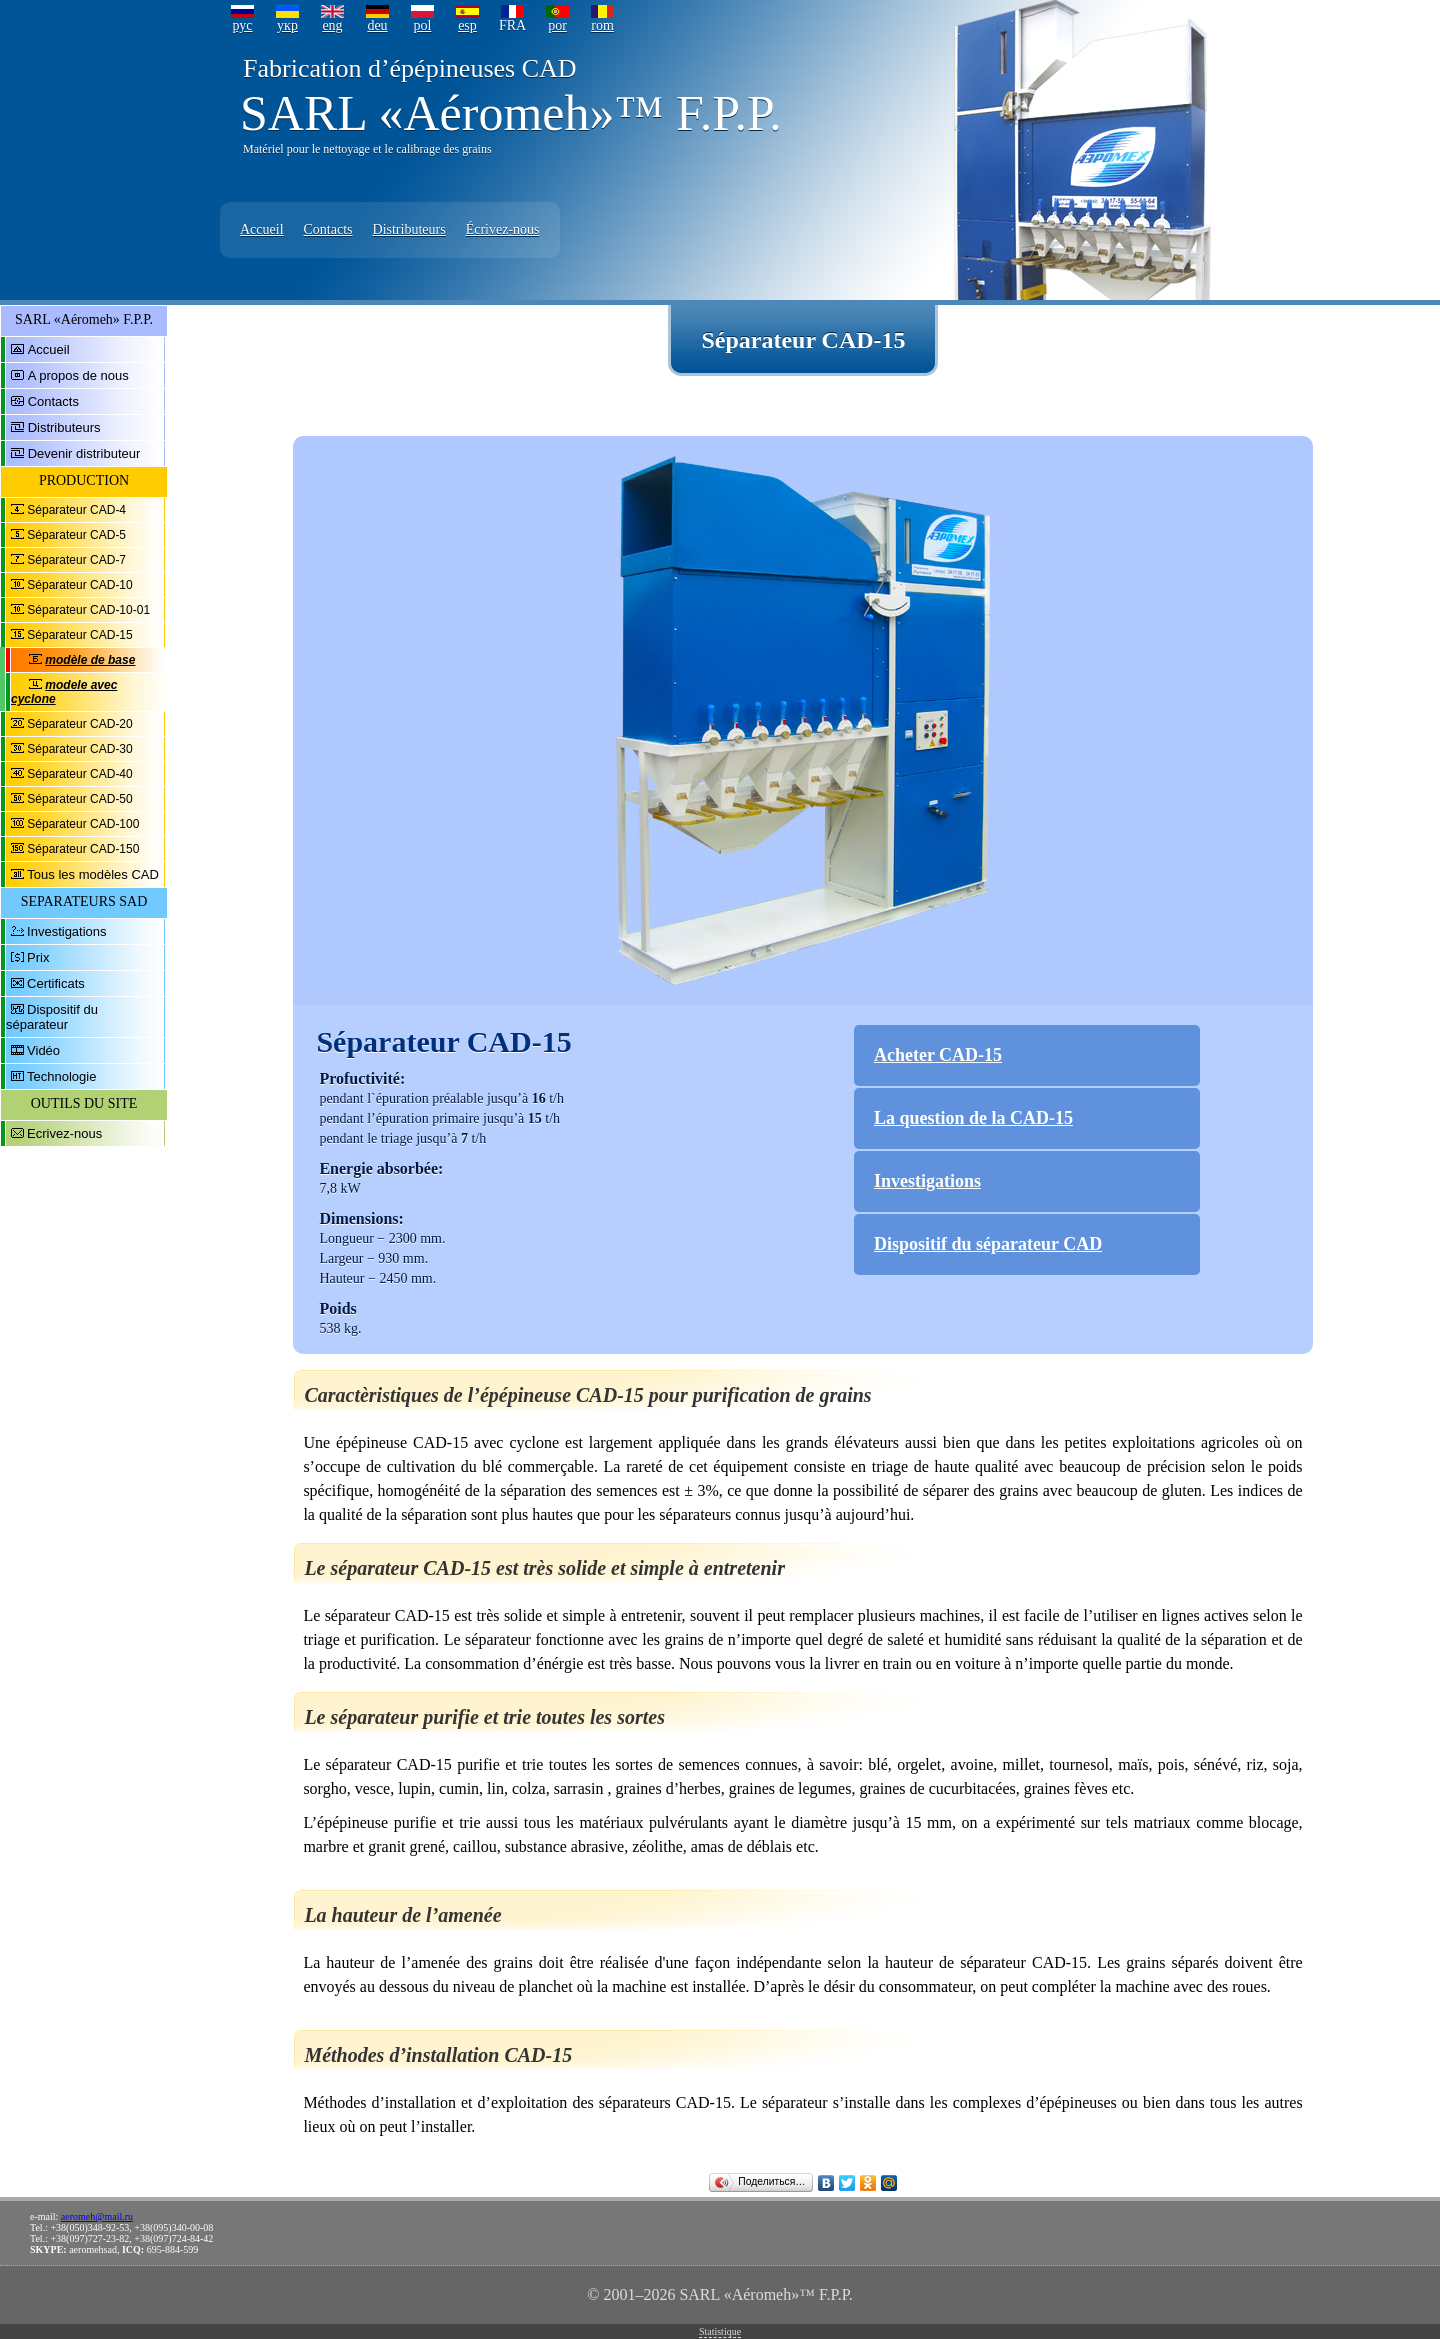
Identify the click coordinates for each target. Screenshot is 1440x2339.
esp (467, 25)
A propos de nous (78, 375)
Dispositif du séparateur (52, 1017)
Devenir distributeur (84, 453)
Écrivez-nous (503, 229)
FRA (512, 25)
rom (602, 25)
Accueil (262, 229)
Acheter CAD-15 (938, 1055)
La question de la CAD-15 (973, 1118)
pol (423, 25)
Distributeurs (409, 229)
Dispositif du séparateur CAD (988, 1244)
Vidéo (43, 1050)
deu (377, 25)
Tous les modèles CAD (93, 874)
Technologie (61, 1076)
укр (287, 25)
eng (332, 25)
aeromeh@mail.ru (97, 2216)
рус (242, 25)
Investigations (67, 931)
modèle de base (90, 660)
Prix (38, 957)
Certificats (56, 983)
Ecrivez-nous (64, 1133)
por (557, 25)
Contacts (328, 229)
